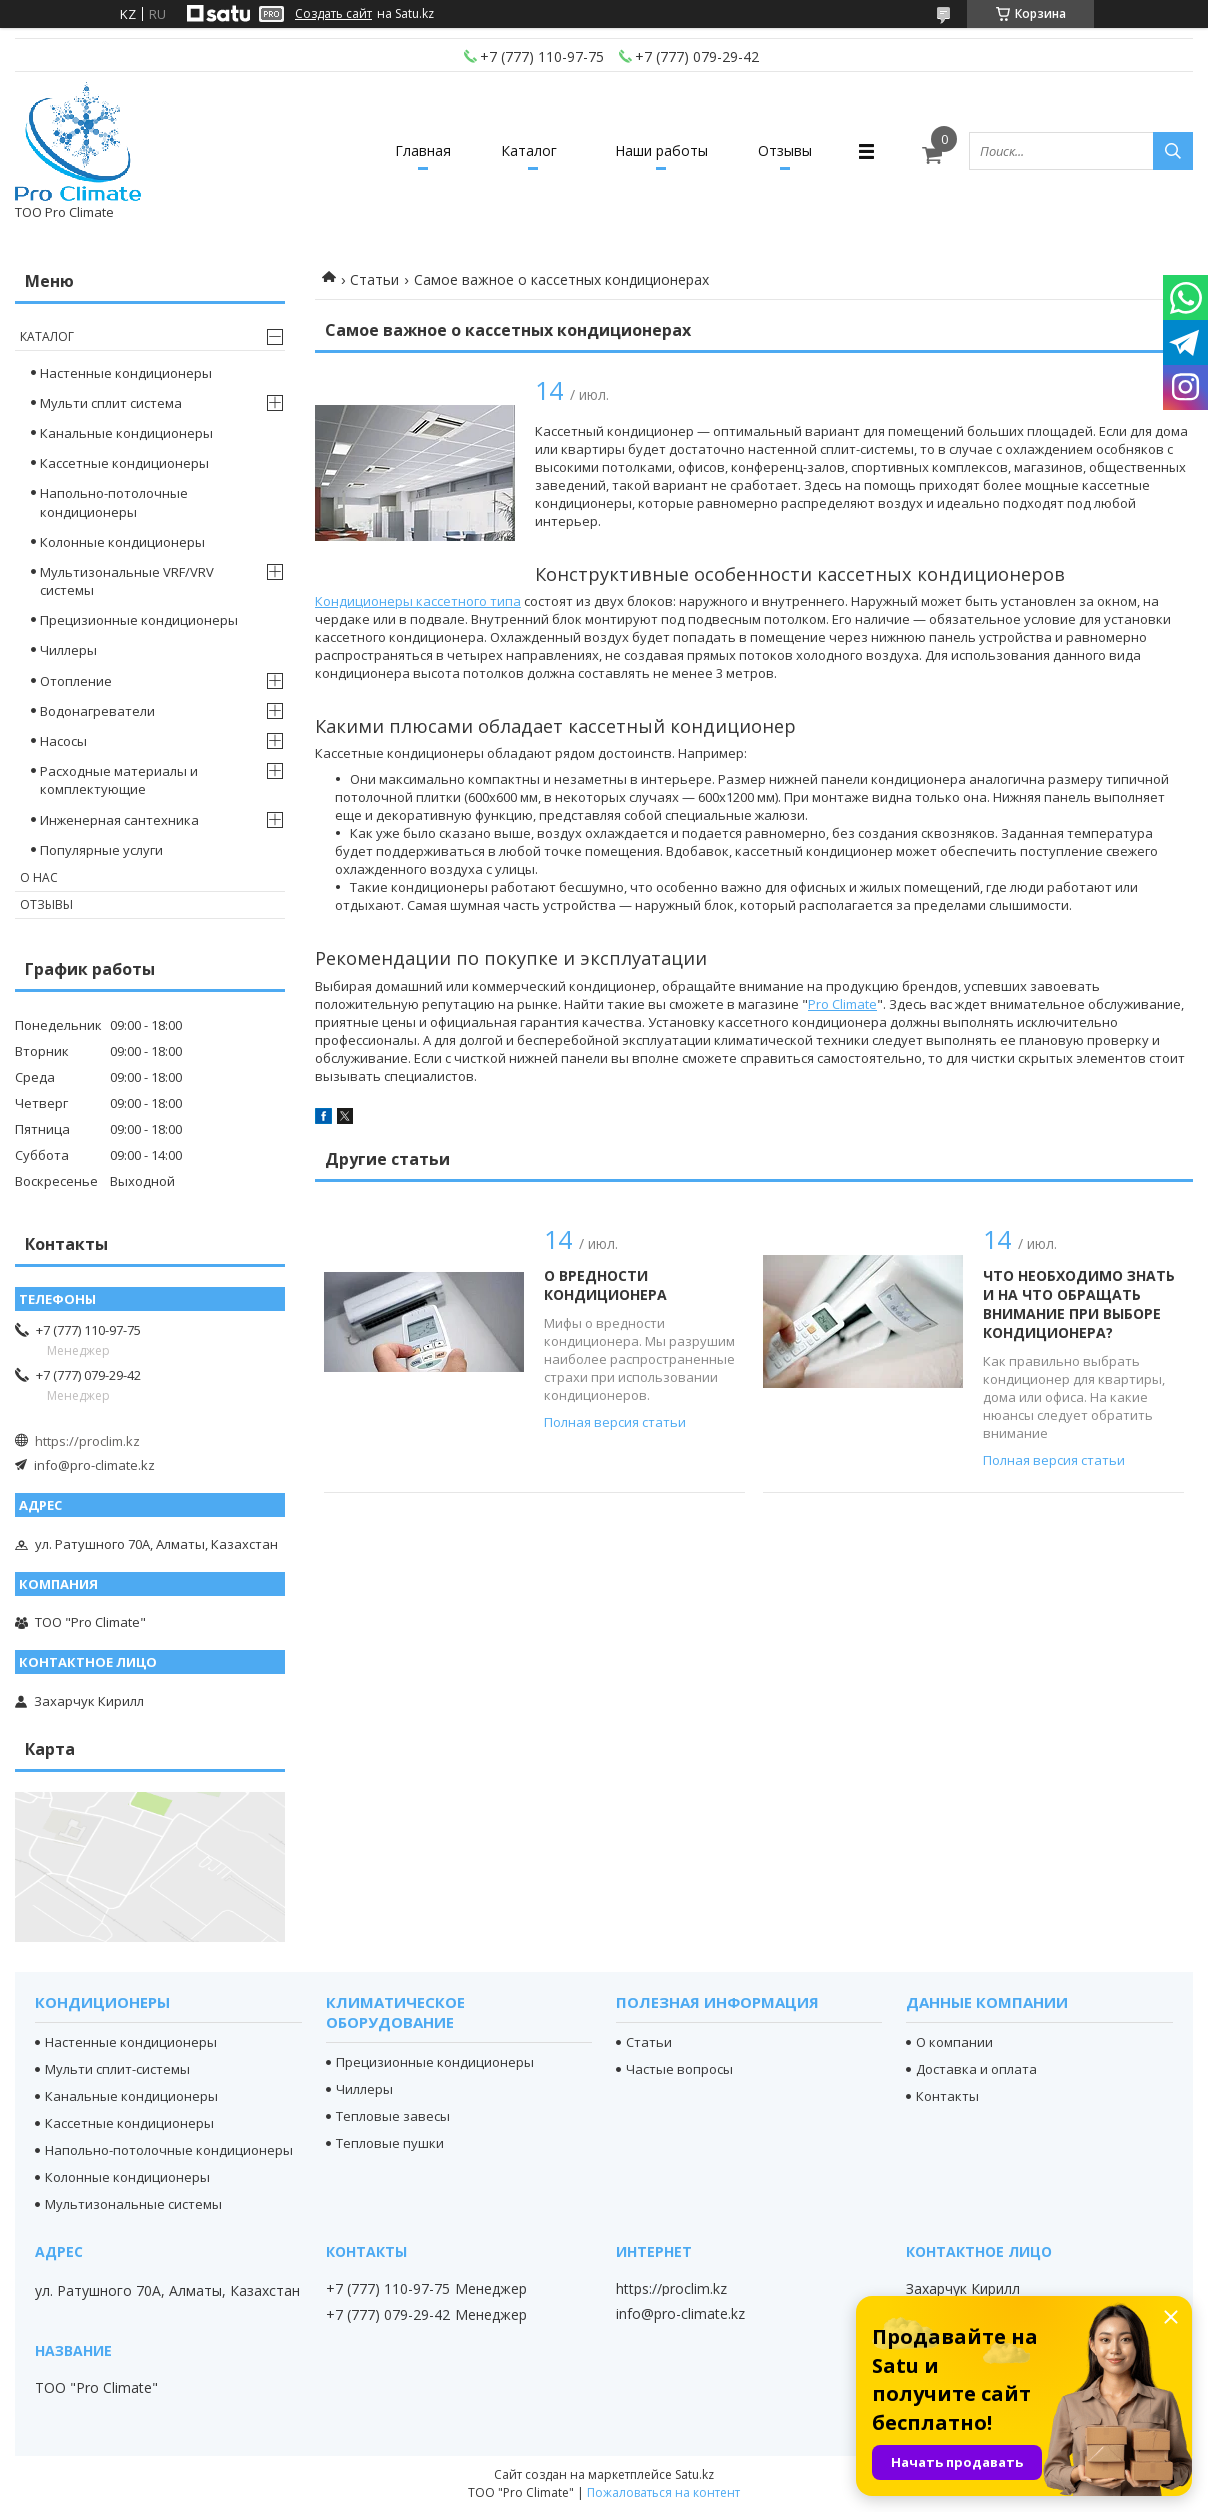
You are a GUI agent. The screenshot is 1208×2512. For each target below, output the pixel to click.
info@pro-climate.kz (94, 1465)
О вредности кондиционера (605, 1285)
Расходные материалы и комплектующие (119, 780)
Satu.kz (694, 2474)
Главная (423, 150)
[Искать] (1173, 151)
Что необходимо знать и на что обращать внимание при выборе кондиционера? (1079, 1304)
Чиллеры (68, 650)
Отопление (76, 681)
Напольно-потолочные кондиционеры (114, 502)
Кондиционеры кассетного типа (418, 601)
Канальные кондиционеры (126, 433)
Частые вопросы (679, 2069)
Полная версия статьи (615, 1422)
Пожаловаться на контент (663, 2492)
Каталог (529, 150)
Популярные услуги (101, 850)
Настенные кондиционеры (126, 373)
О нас (39, 877)
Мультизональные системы (133, 2204)
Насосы (63, 741)
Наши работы (661, 150)
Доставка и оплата (976, 2069)
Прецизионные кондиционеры (139, 620)
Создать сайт (333, 14)
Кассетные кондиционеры (124, 463)
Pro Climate (842, 1004)
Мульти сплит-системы (117, 2069)
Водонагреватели (97, 711)
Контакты (947, 2096)
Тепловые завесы (393, 2116)
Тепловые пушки (390, 2143)
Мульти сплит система (111, 403)
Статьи (374, 279)
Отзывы (785, 150)
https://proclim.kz (87, 1441)
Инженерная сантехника (119, 820)
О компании (954, 2042)
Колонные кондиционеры (122, 542)
